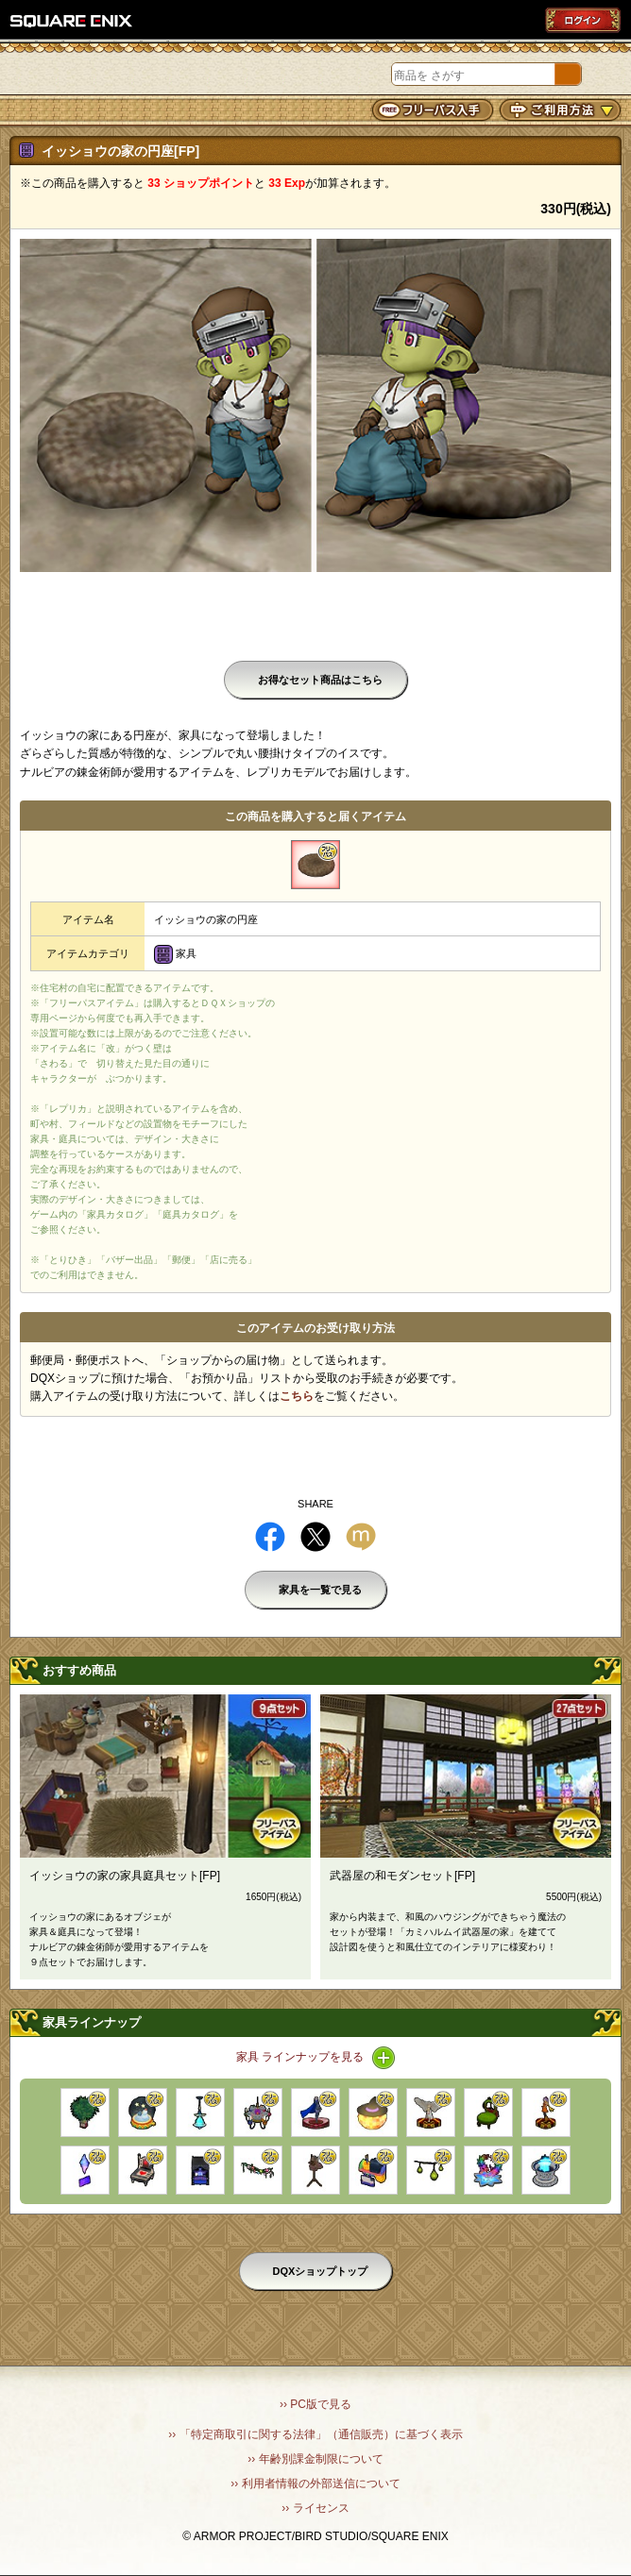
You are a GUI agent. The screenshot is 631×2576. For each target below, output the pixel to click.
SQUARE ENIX (71, 20)
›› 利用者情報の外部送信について (315, 2483)
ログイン (583, 20)
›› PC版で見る (315, 2404)
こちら (297, 1396)
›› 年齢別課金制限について (315, 2459)
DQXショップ (116, 74)
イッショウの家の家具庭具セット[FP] (124, 1875)
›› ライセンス (315, 2508)
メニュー (21, 75)
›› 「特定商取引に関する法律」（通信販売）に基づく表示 (315, 2434)
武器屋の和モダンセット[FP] (402, 1875)
